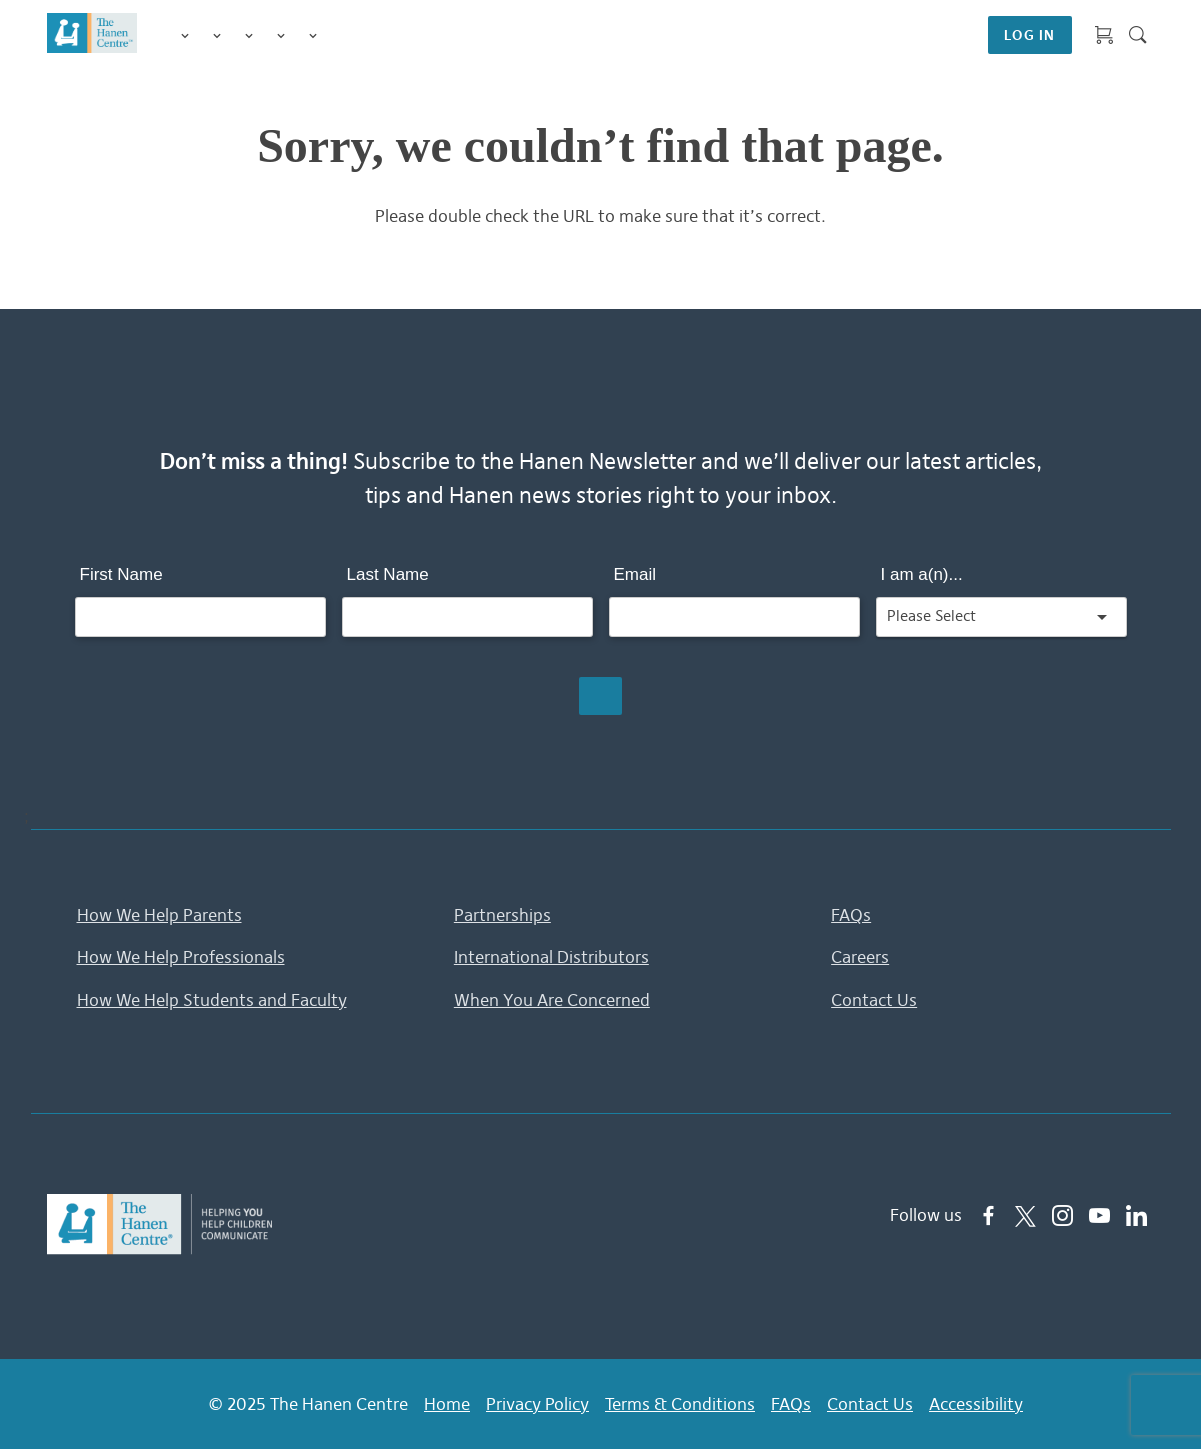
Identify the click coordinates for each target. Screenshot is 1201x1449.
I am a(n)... (922, 574)
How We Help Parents (159, 915)
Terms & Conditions (680, 1404)
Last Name (388, 574)
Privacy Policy (537, 1404)
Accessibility (976, 1404)
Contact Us (874, 1000)
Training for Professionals (249, 36)
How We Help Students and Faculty (212, 1000)
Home (447, 1404)
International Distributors (551, 957)
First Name (121, 574)
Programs (217, 36)
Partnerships (502, 915)
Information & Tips (281, 36)
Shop (337, 35)
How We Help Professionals (181, 957)
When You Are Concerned (552, 1000)
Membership (313, 36)
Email (635, 574)
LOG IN (1029, 35)
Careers (860, 957)
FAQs (851, 915)
